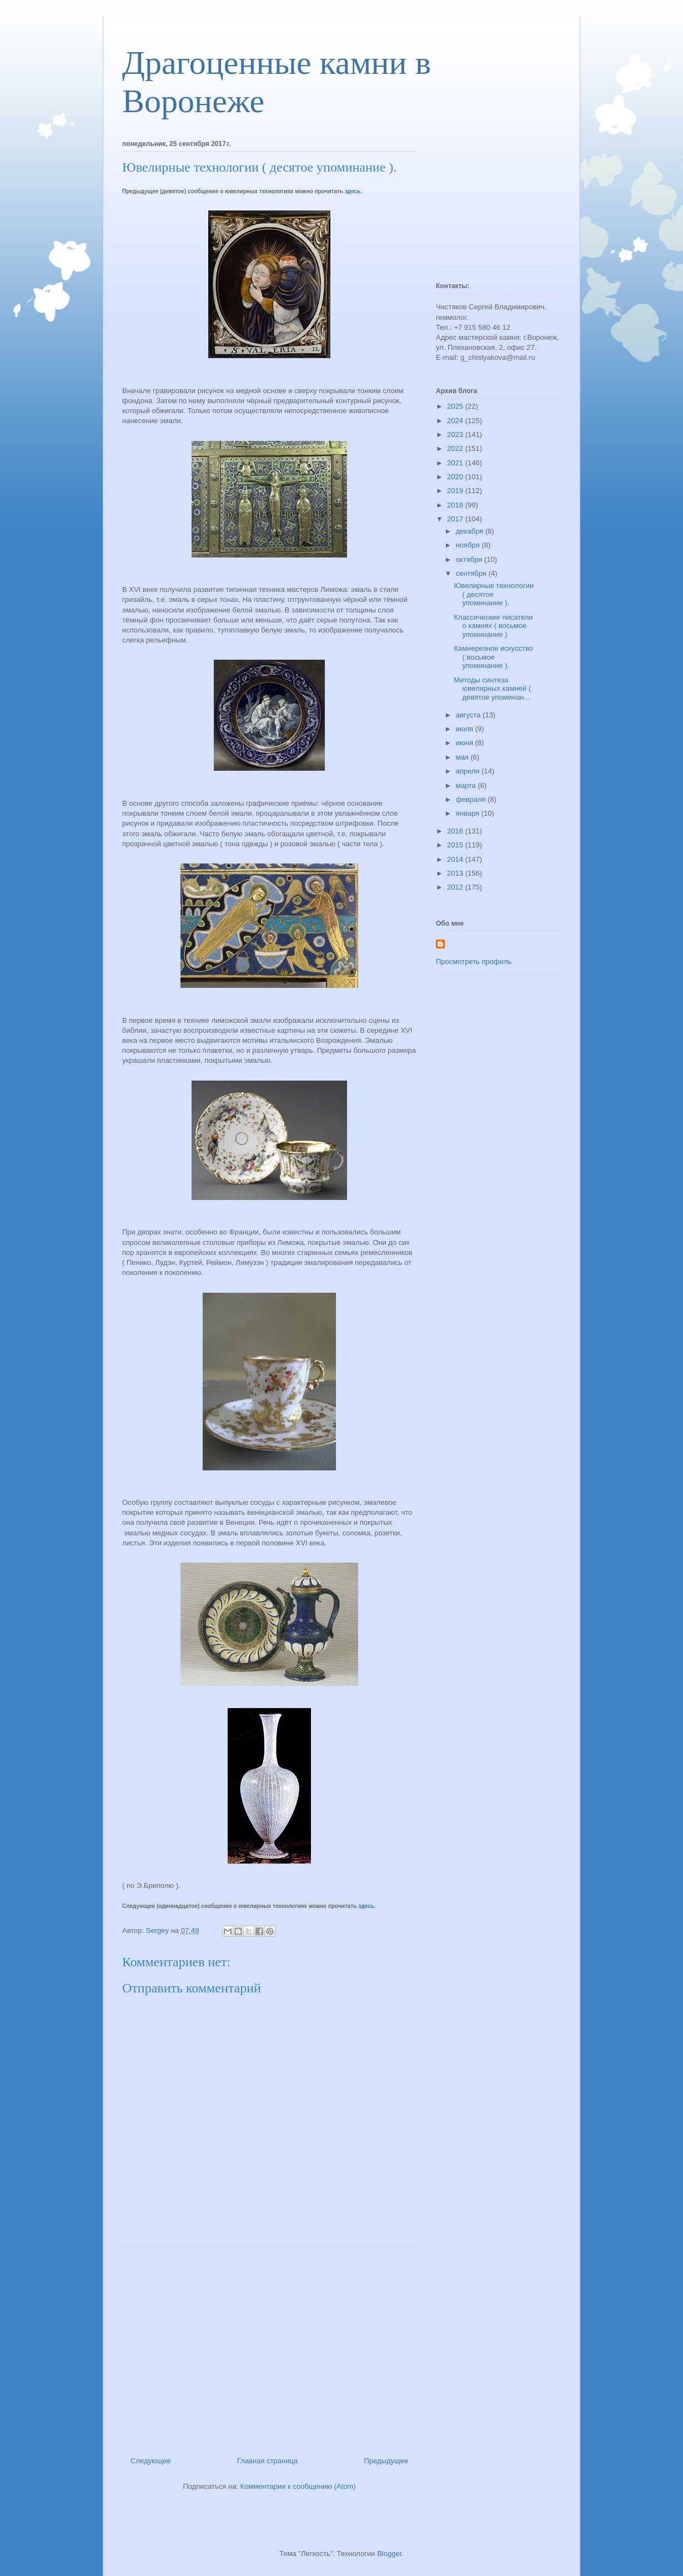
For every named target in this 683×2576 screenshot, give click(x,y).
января (468, 813)
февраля (472, 799)
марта (467, 785)
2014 (456, 859)
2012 (456, 887)
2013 (456, 873)
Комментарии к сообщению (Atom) (298, 2486)
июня (465, 743)
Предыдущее (386, 2461)
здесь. (353, 191)
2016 (456, 831)
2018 (456, 505)
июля (465, 729)
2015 (456, 845)
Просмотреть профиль (473, 961)
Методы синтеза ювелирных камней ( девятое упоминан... (492, 688)
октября (470, 559)
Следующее (150, 2461)
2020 (456, 477)
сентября (472, 573)
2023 (456, 434)
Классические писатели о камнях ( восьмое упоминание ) (493, 626)
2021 (456, 463)
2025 (456, 406)
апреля (469, 771)
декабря (470, 531)
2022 (456, 448)
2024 (456, 420)
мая (463, 757)
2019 (456, 490)
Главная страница (267, 2461)
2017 (456, 519)
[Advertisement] (269, 2347)
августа (469, 715)
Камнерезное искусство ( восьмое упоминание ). (493, 657)
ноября (469, 545)
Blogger (389, 2553)
